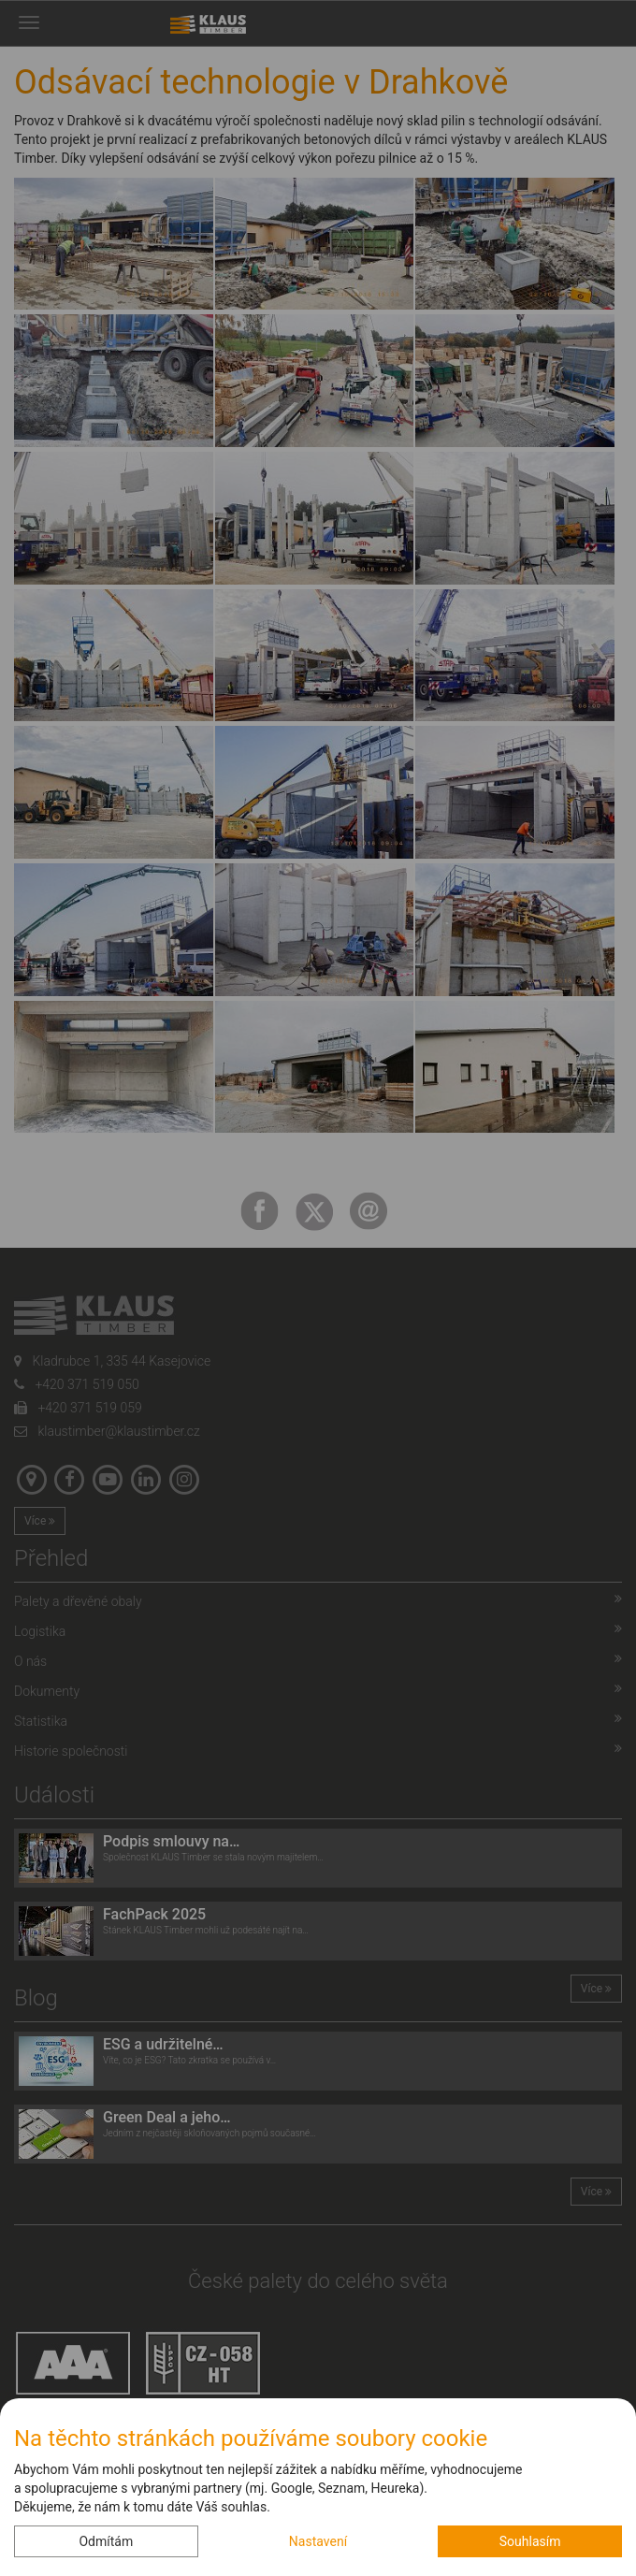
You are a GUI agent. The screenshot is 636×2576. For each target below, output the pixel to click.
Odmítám (106, 2541)
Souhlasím (530, 2541)
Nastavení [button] (318, 2541)
